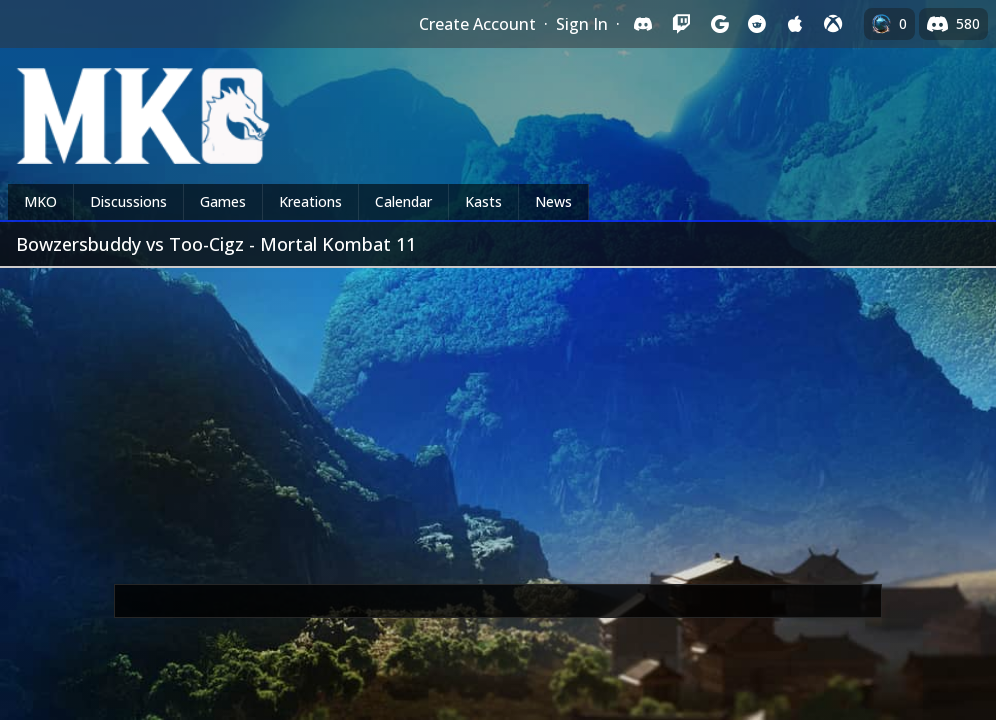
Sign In (582, 24)
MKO (40, 201)
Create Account (477, 24)
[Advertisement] (498, 418)
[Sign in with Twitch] (681, 24)
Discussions (128, 201)
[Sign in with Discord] (643, 24)
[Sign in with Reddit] (757, 24)
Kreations (310, 201)
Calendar (403, 201)
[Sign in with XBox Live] (833, 24)
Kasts (483, 201)
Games (223, 201)
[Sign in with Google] (719, 24)
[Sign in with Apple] (795, 24)
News (553, 201)
